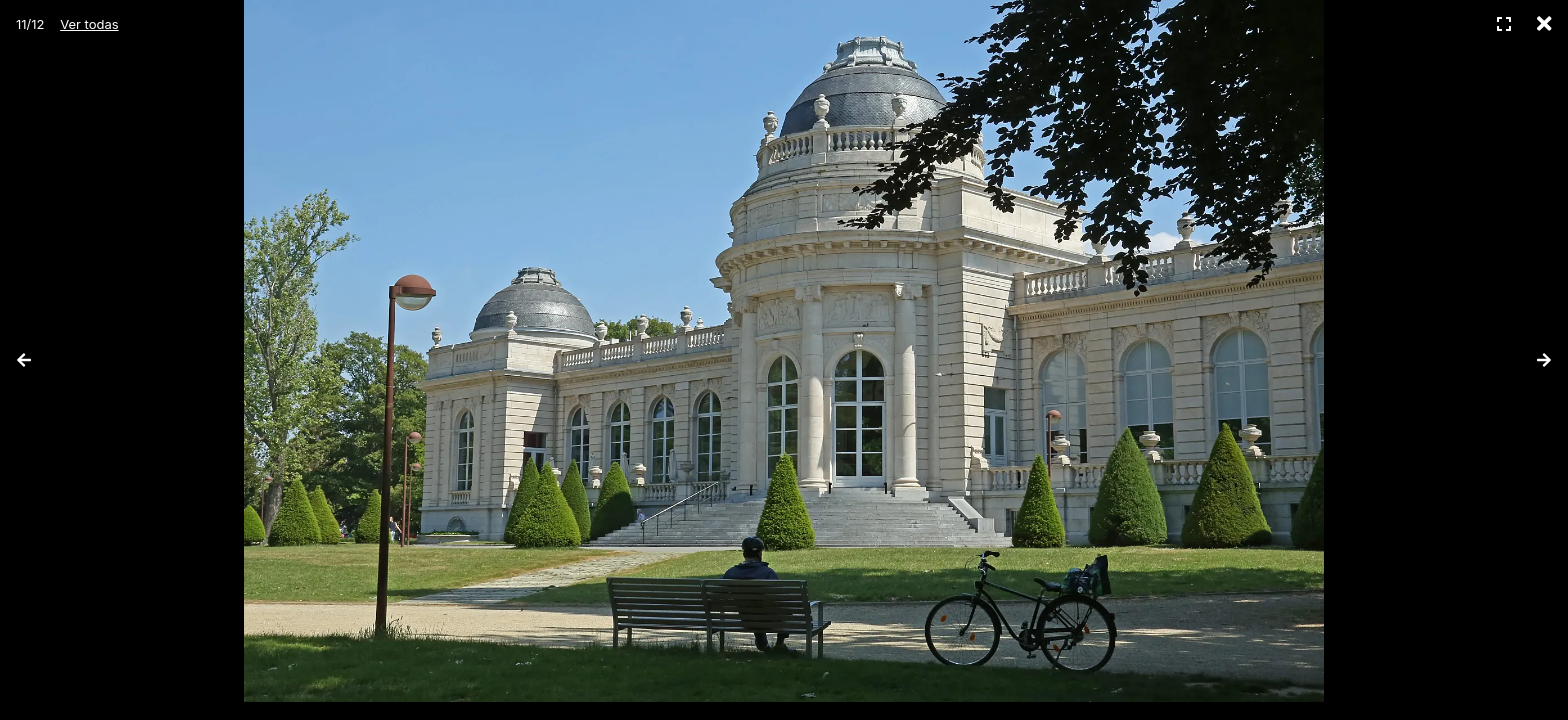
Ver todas (89, 24)
